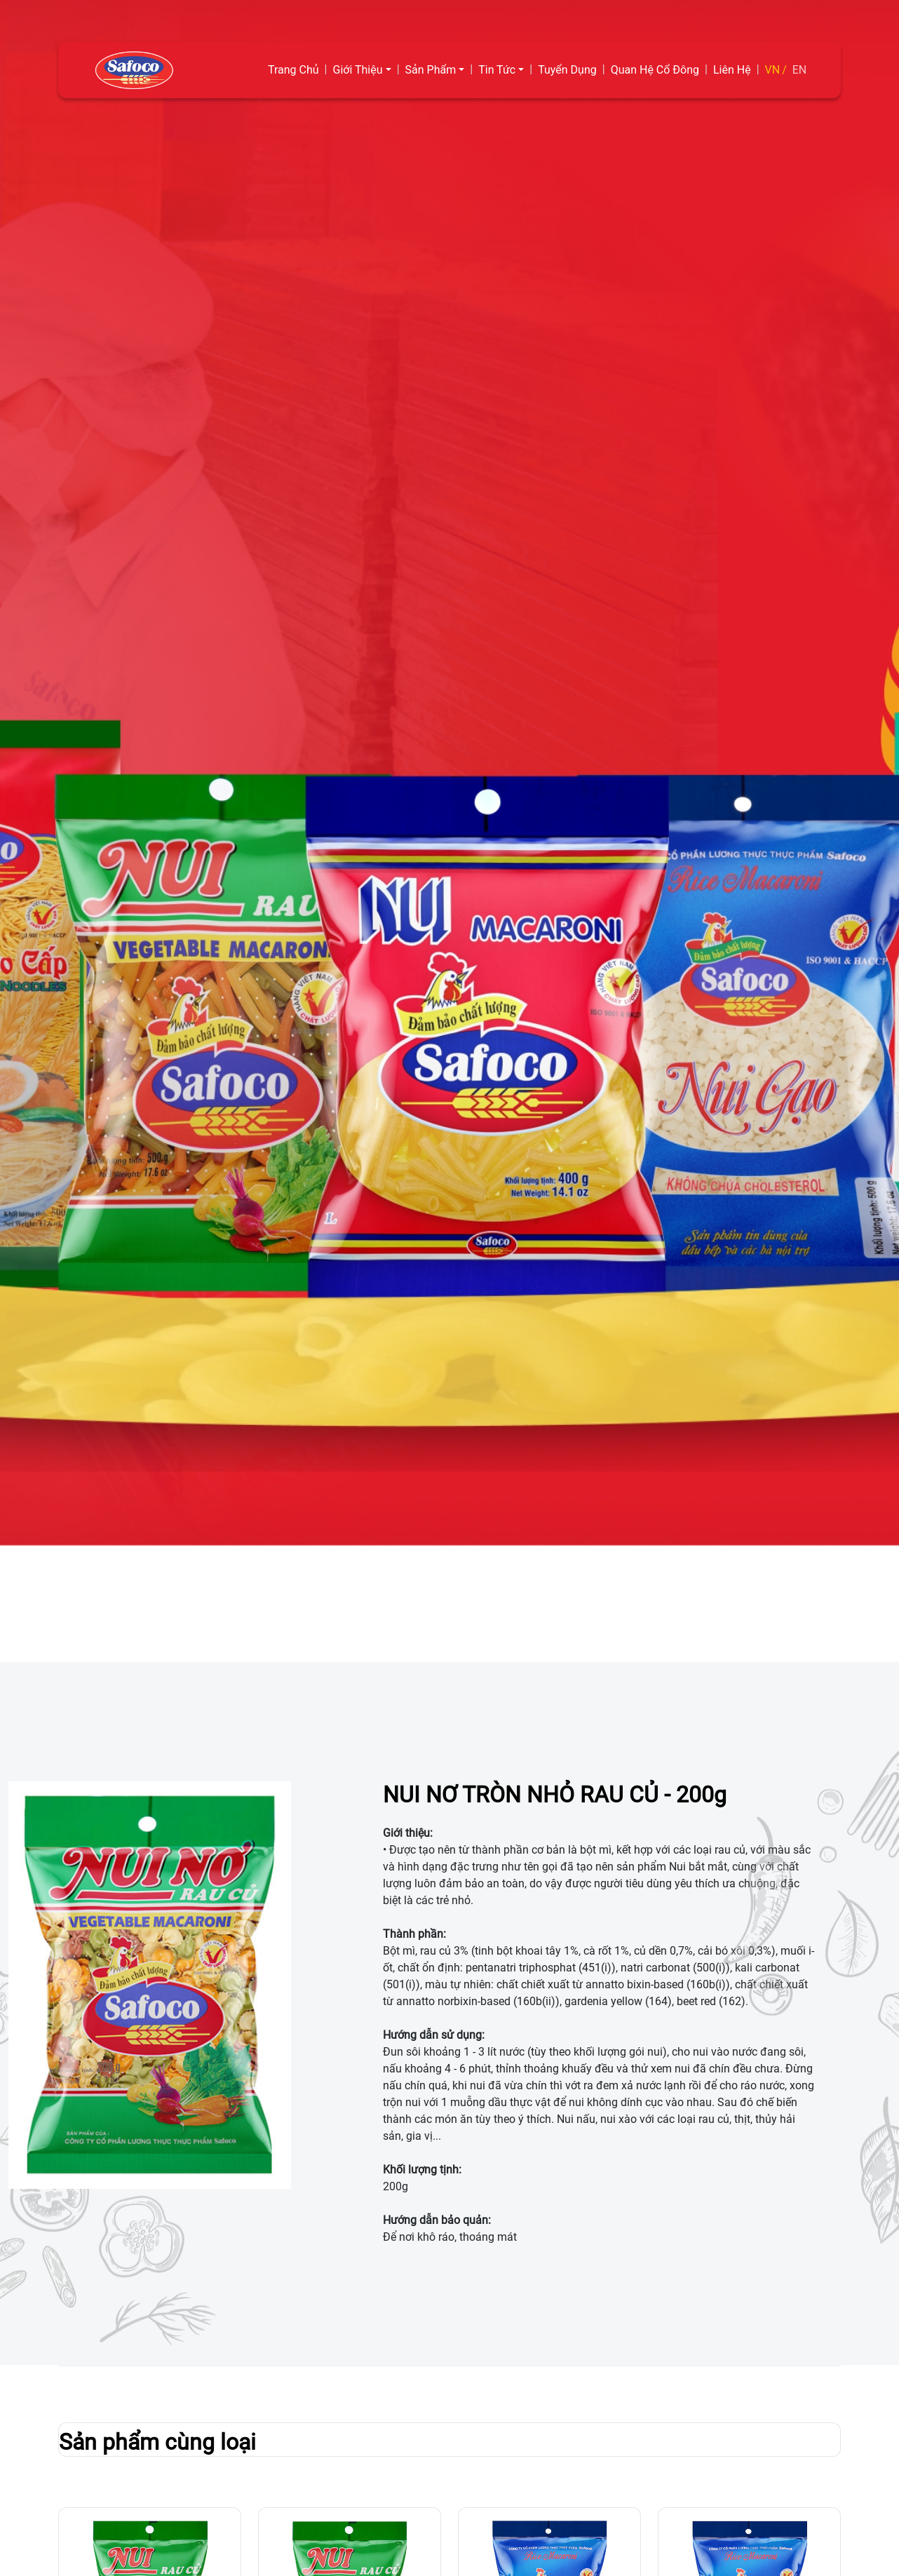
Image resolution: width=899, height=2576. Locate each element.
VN (772, 69)
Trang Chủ (293, 69)
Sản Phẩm (431, 69)
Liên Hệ (732, 69)
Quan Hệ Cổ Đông (655, 69)
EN (799, 69)
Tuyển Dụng (567, 69)
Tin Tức (496, 69)
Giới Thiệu (358, 69)
